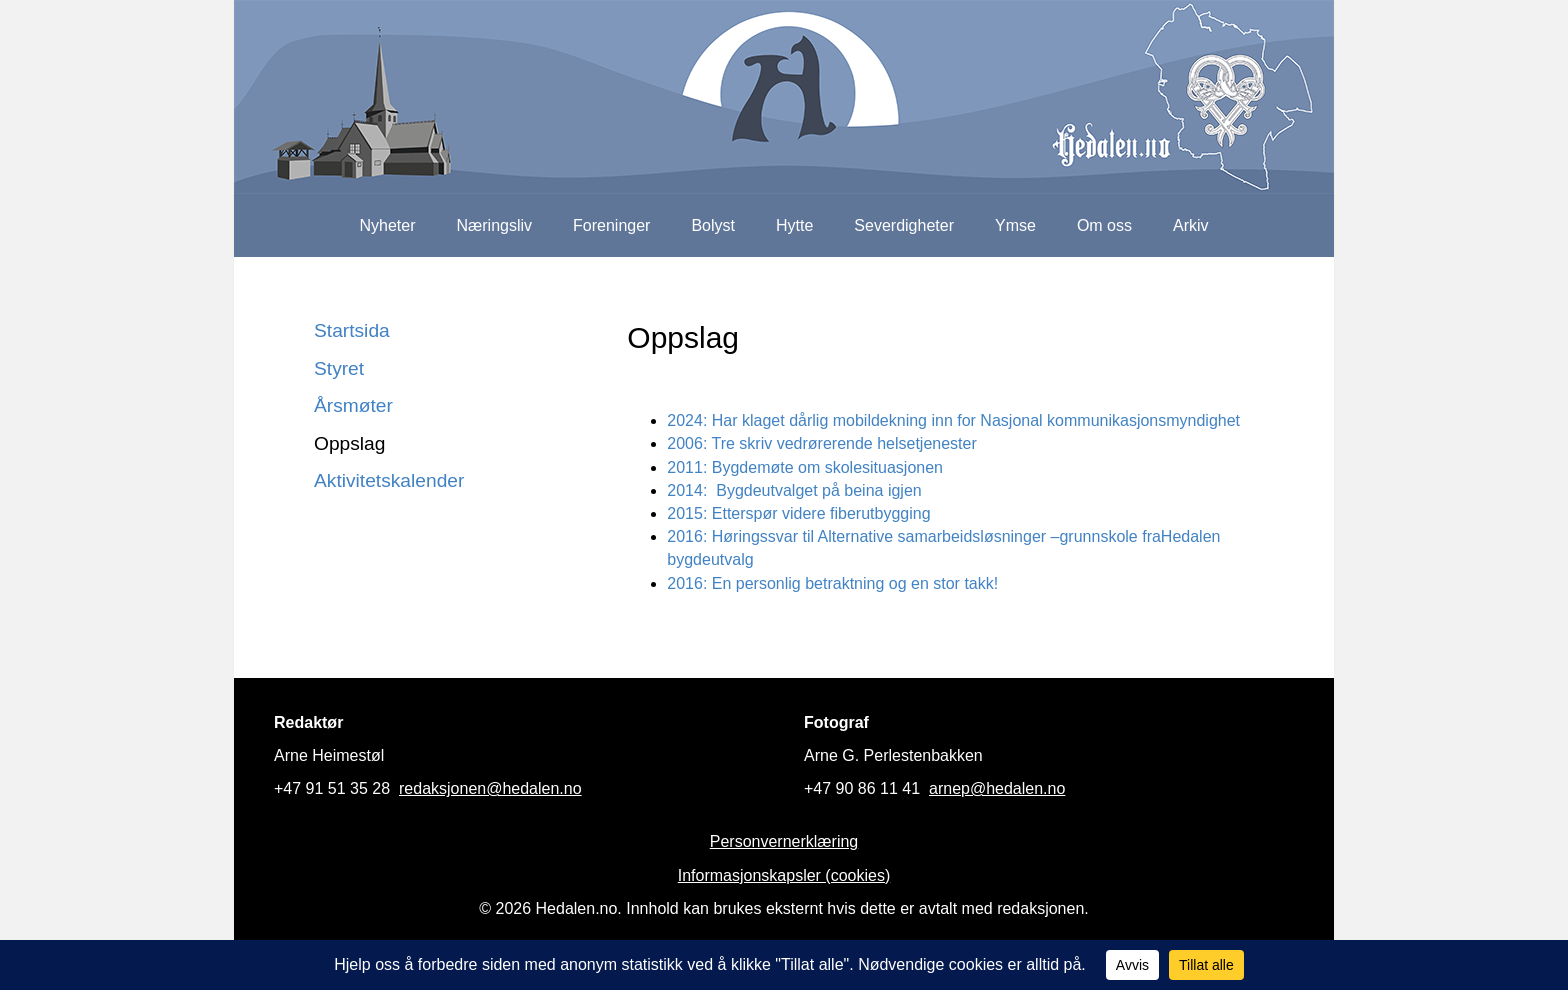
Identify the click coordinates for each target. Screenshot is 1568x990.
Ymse (1015, 225)
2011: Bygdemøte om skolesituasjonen (805, 467)
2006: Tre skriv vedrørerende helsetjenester (821, 443)
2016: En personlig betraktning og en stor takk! (832, 583)
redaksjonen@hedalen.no (490, 788)
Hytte (794, 225)
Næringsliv (494, 225)
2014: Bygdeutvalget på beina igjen (794, 490)
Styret (339, 368)
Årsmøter (353, 405)
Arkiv (1191, 225)
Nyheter (387, 225)
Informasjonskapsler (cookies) (784, 875)
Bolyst (713, 225)
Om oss (1104, 225)
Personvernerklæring (784, 841)
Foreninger (611, 225)
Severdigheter (904, 225)
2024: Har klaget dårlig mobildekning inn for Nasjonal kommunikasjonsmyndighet (953, 420)
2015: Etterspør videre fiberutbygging (798, 513)
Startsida (352, 330)
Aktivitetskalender (389, 480)
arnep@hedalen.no (997, 788)
